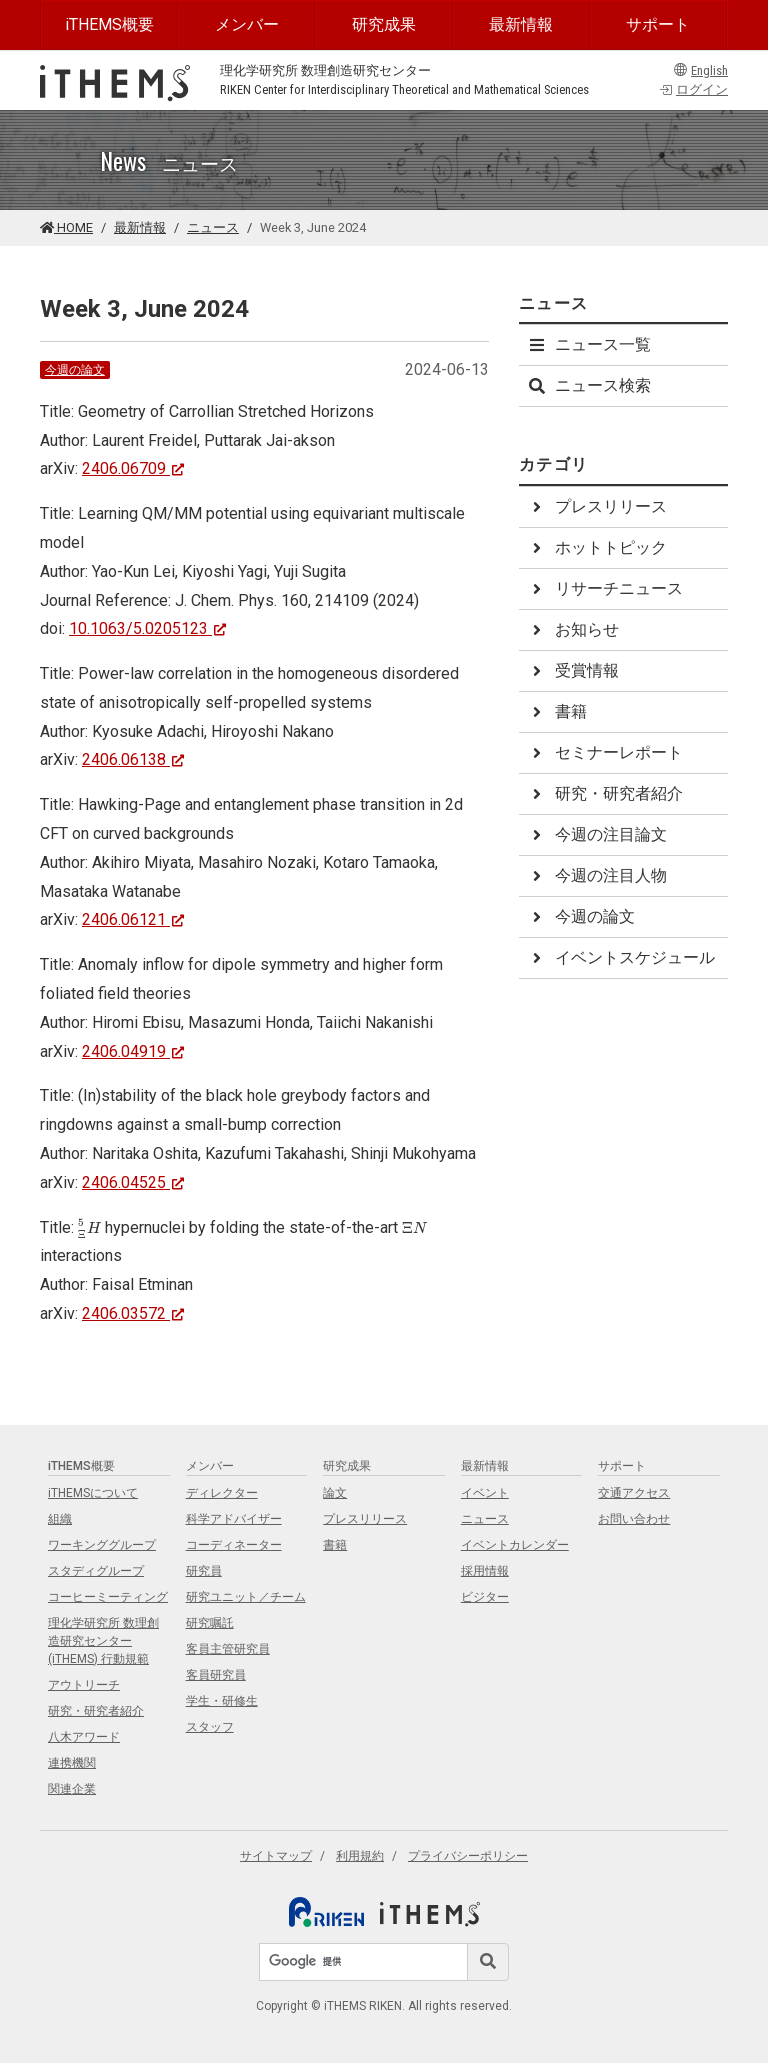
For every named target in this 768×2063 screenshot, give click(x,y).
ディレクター (222, 1493)
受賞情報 (573, 670)
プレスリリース (597, 506)
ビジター (485, 1597)
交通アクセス (634, 1493)
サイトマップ (276, 1856)
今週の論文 (75, 370)
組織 (60, 1519)
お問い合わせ (634, 1519)
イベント (485, 1493)
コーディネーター (234, 1545)
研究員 (204, 1571)
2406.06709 (133, 468)
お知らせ (573, 629)
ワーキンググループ (102, 1545)
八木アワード (84, 1737)
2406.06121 (133, 919)
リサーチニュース (605, 588)
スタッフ (210, 1727)
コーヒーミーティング (108, 1597)
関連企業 (72, 1789)
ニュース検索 (589, 385)
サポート (658, 24)
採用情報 (485, 1571)
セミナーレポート (605, 752)
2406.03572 (133, 1313)
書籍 (557, 711)
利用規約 (360, 1856)
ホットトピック (597, 547)
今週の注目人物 (597, 875)
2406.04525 (133, 1182)
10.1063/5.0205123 (148, 628)
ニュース (213, 227)
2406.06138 (133, 759)
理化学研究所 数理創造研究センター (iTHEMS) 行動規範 (103, 1641)
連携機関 (72, 1763)
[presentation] (89, 1228)
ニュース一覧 (589, 344)
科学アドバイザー (234, 1519)
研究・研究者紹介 (605, 793)
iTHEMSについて (93, 1493)
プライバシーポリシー (468, 1856)
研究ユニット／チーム (246, 1597)
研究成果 (384, 24)
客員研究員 (216, 1675)
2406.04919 (133, 1051)
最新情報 (521, 24)
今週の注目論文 (597, 834)
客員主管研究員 (228, 1649)
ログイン (693, 89)
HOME (66, 227)
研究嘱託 (210, 1623)
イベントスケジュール (621, 957)
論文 (335, 1493)
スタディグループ (96, 1571)
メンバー (247, 24)
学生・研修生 (222, 1701)
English (701, 70)
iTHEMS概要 (109, 24)
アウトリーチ (84, 1685)
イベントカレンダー (515, 1545)
